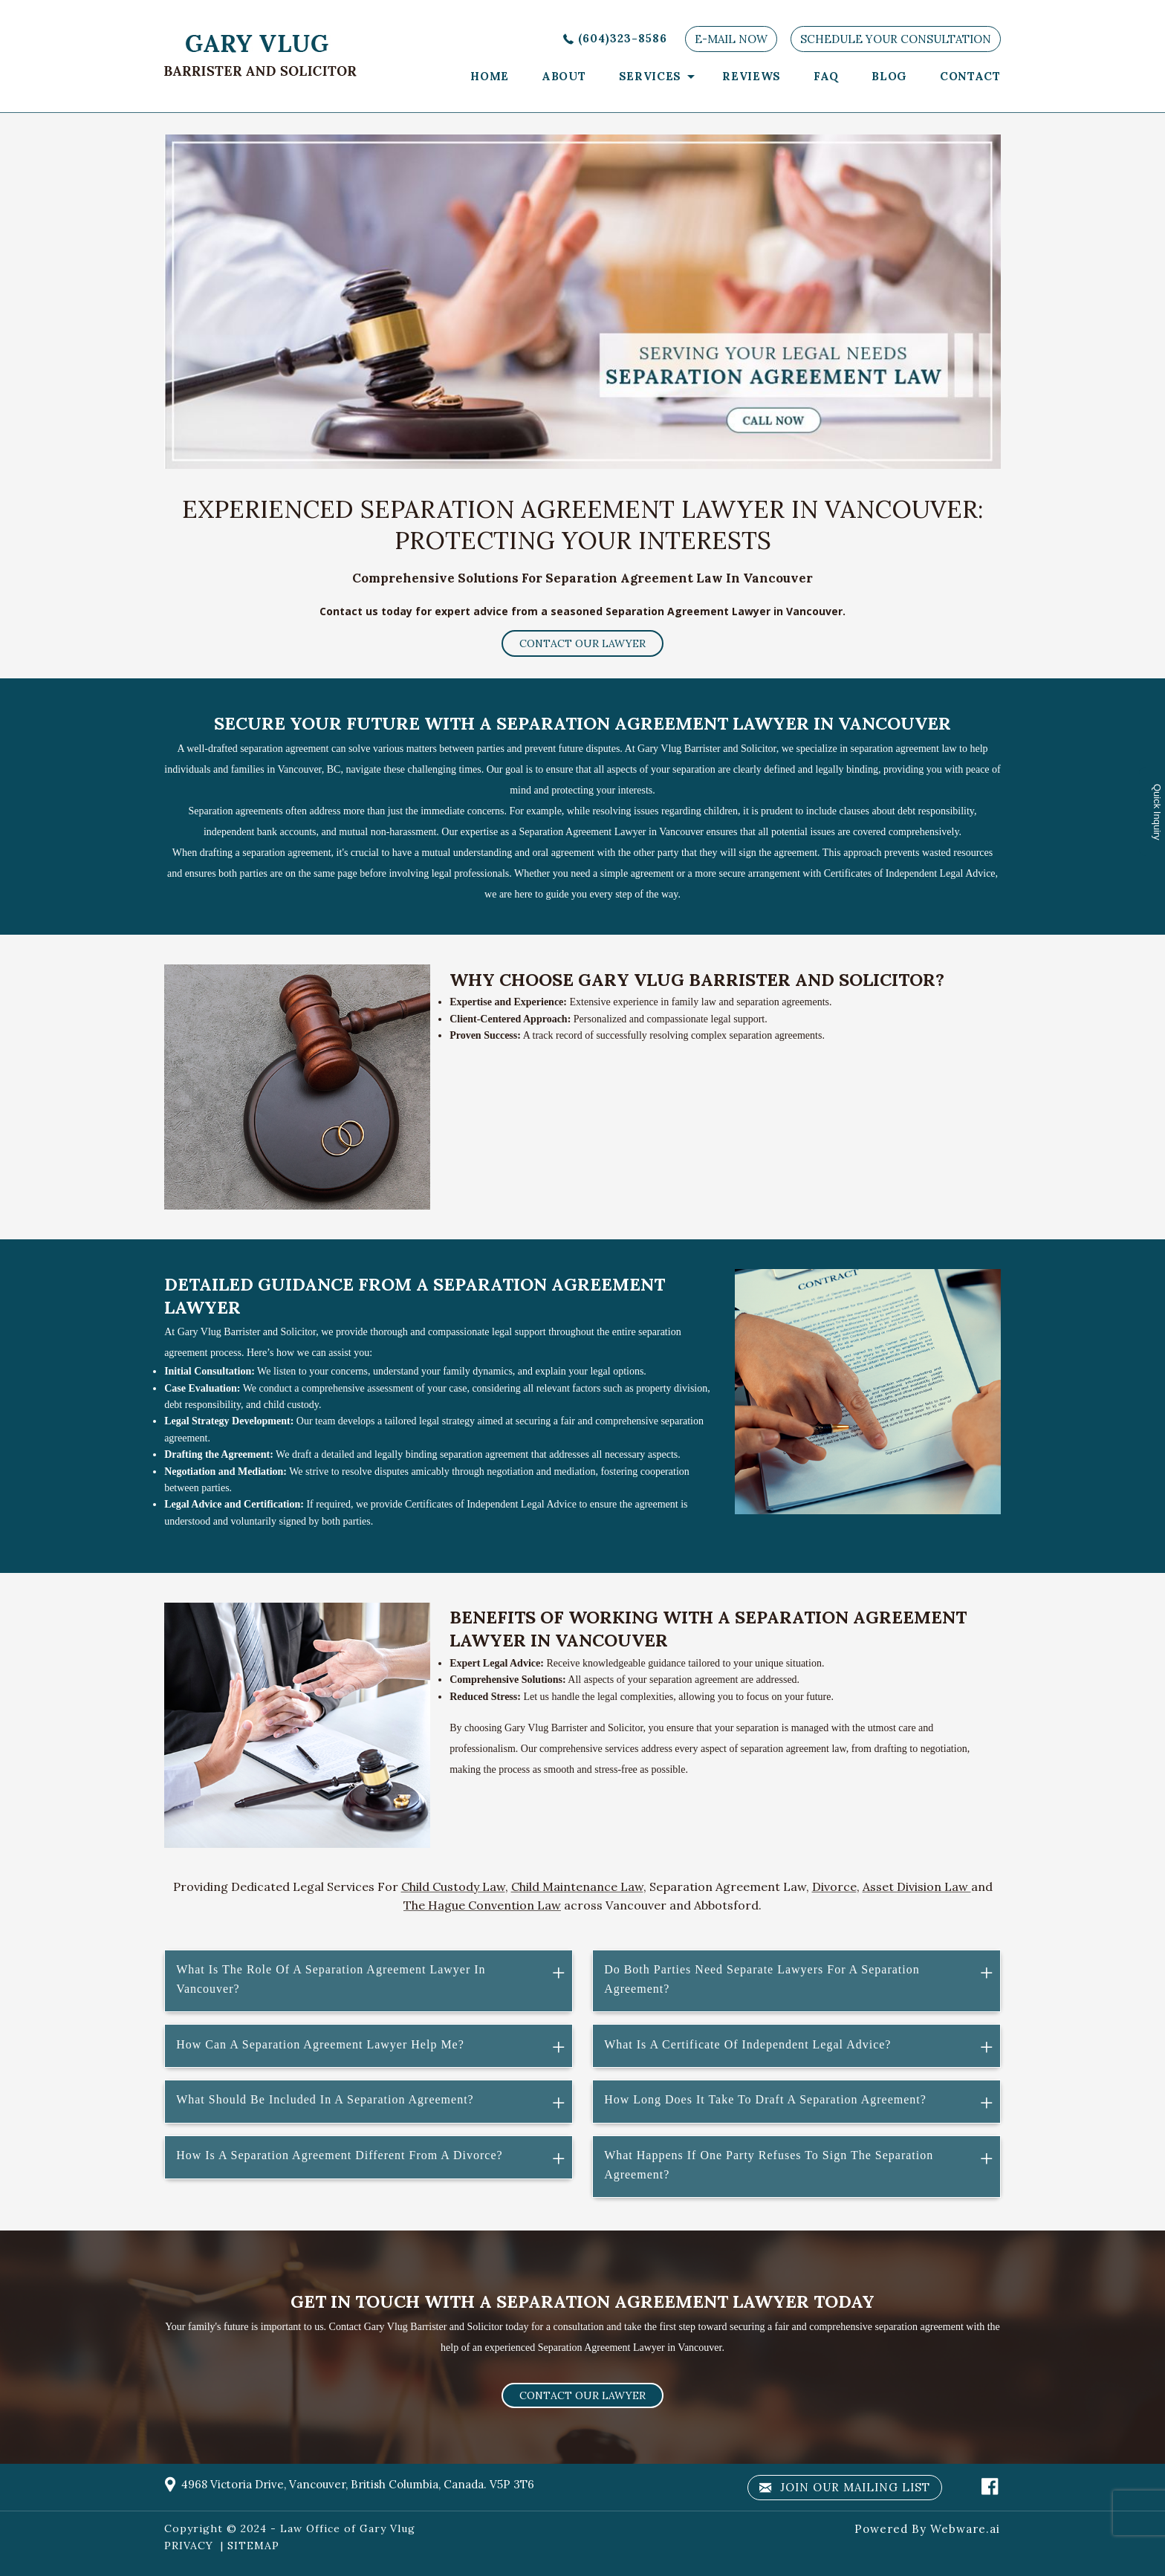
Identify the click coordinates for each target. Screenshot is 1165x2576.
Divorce (834, 1886)
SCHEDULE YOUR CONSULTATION (895, 39)
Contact (970, 76)
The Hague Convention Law (482, 1905)
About (564, 76)
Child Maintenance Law (577, 1886)
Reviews (751, 76)
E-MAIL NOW (731, 39)
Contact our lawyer (582, 643)
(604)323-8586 (622, 38)
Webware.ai (965, 2529)
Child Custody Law (453, 1886)
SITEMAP (253, 2545)
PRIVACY (188, 2545)
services (650, 76)
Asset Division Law (917, 1886)
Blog (889, 76)
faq (826, 76)
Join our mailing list (844, 2488)
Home (489, 76)
